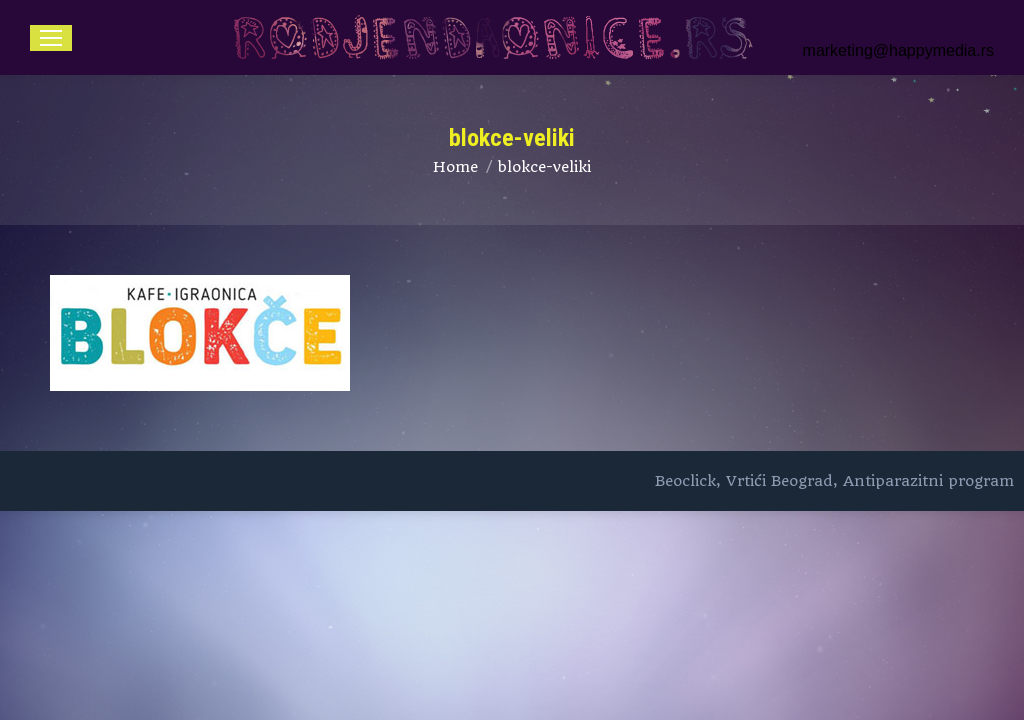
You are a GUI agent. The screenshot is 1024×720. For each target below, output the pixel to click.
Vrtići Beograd (779, 481)
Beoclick (685, 481)
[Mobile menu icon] (51, 38)
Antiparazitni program (928, 481)
